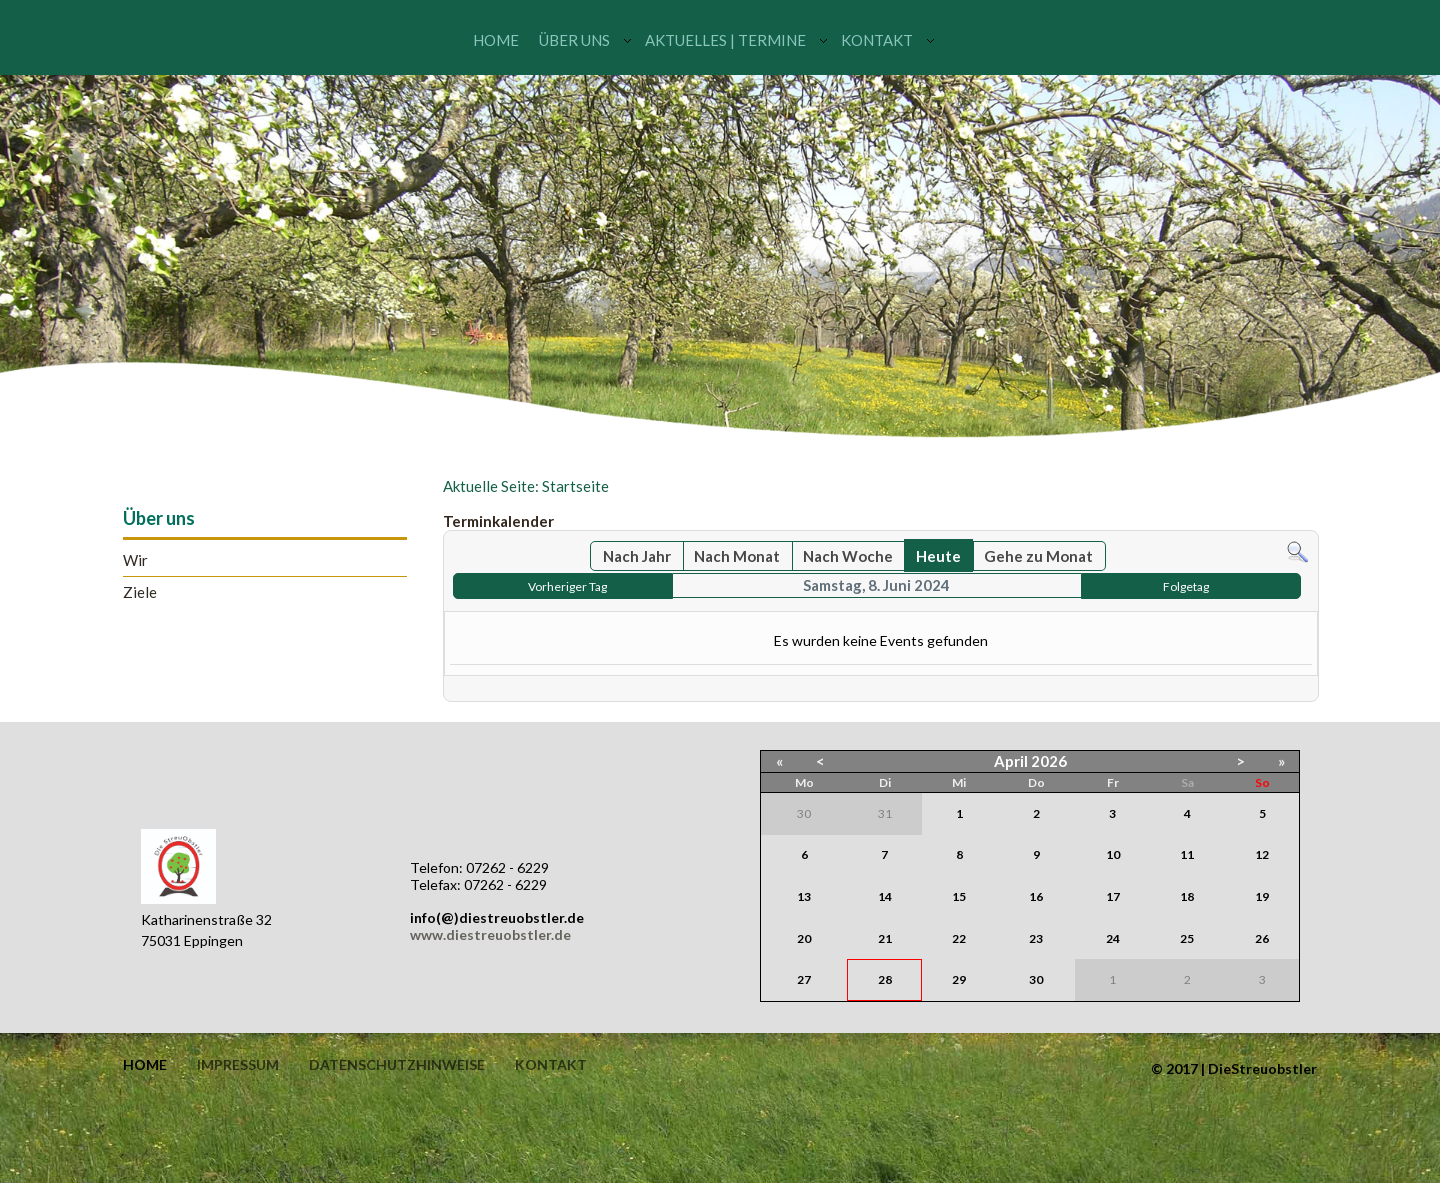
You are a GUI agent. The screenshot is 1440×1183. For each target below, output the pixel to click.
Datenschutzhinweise (397, 1065)
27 (804, 979)
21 (885, 938)
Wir (135, 560)
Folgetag (1186, 586)
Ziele (140, 592)
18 (1187, 896)
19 (1262, 896)
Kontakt (877, 40)
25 (1187, 938)
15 (959, 896)
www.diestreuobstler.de (490, 934)
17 (1113, 896)
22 (959, 938)
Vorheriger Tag (567, 586)
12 (1262, 854)
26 (1262, 938)
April (1011, 761)
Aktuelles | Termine (725, 40)
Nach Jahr (637, 556)
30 (1036, 979)
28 (885, 979)
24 (1113, 938)
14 (885, 896)
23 (1036, 938)
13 (804, 896)
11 (1187, 854)
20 (804, 938)
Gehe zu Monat (1038, 556)
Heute (938, 556)
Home (496, 40)
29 (959, 979)
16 (1036, 896)
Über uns (574, 40)
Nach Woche (848, 556)
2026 (1049, 761)
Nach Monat (737, 556)
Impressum (238, 1065)
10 (1113, 854)
